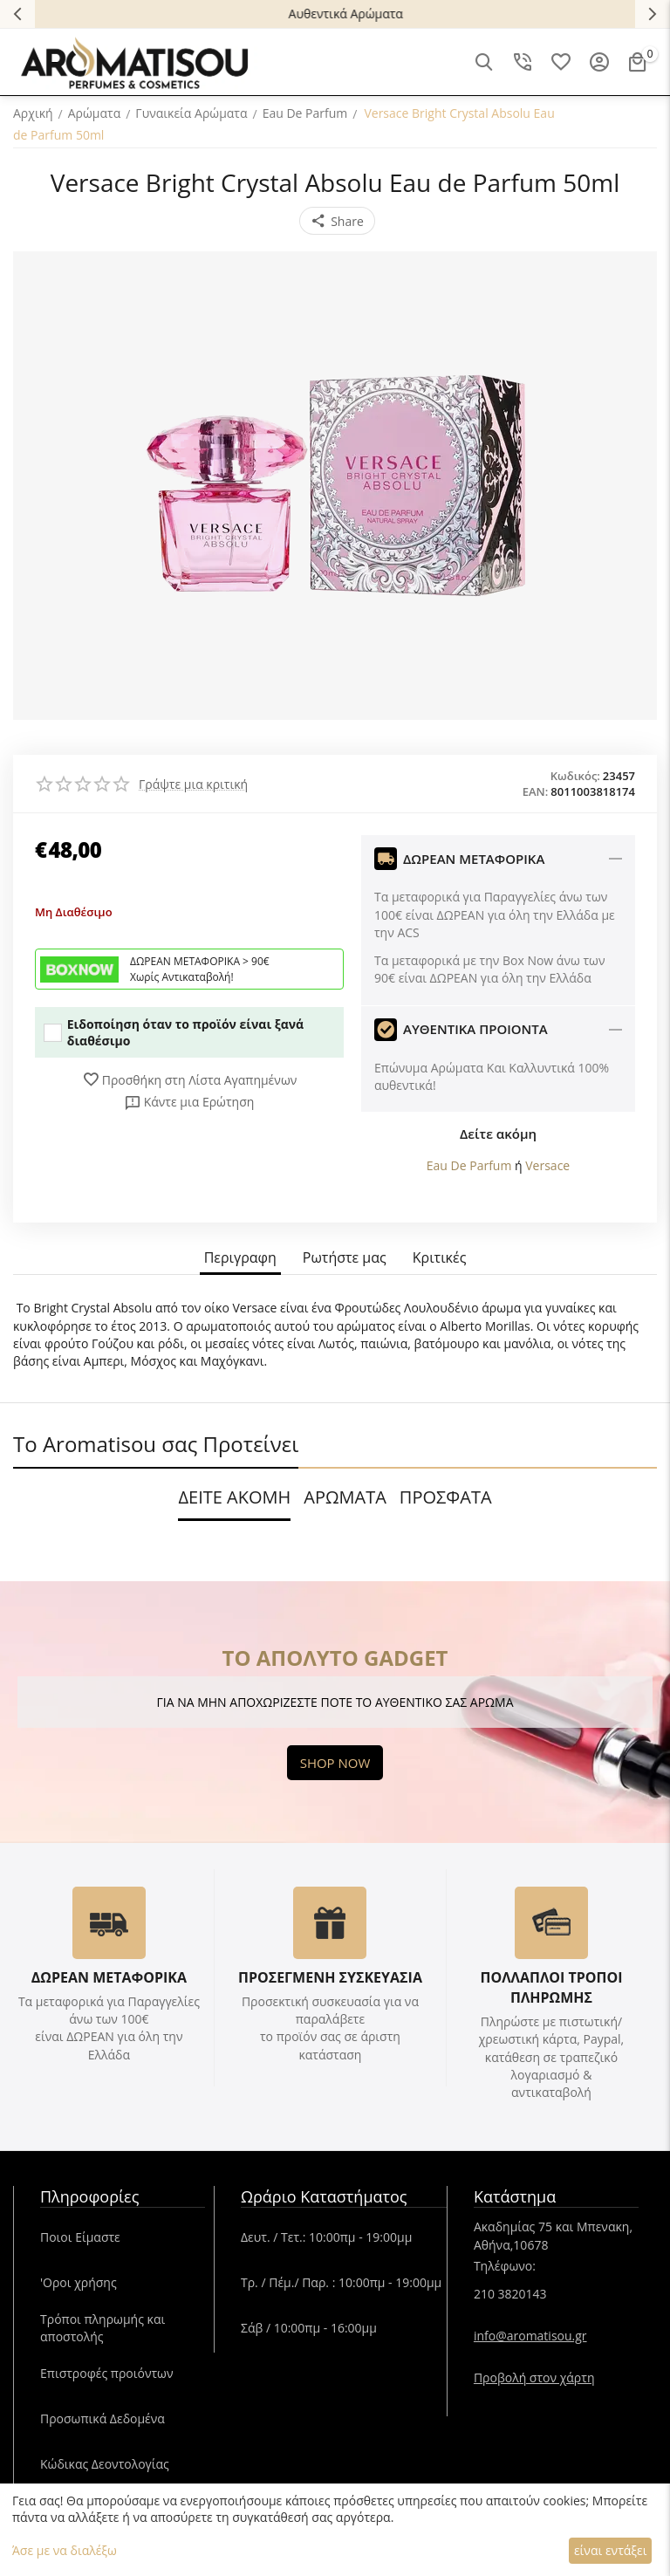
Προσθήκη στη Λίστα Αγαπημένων (189, 1079)
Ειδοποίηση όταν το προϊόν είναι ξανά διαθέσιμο (174, 1032)
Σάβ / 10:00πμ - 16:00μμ (309, 2327)
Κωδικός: (575, 776)
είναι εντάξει (610, 2550)
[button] (337, 221)
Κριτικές (440, 1258)
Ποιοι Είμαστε (80, 2237)
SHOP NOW (335, 1762)
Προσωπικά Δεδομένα (102, 2418)
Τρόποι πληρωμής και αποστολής (102, 2328)
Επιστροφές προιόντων (107, 2373)
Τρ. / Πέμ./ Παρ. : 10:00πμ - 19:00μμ (341, 2282)
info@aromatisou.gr (530, 2335)
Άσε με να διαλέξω (64, 2550)
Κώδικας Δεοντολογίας (104, 2464)
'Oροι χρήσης (78, 2282)
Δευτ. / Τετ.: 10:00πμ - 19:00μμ (326, 2237)
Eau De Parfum (469, 1165)
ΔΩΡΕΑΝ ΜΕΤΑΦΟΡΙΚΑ (109, 1977)
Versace (547, 1165)
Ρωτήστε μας (344, 1258)
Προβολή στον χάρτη (534, 2377)
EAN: (536, 791)
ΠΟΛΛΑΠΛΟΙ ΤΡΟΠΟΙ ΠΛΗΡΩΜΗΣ (551, 1987)
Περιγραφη (240, 1258)
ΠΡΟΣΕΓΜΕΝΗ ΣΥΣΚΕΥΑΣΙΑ (330, 1977)
